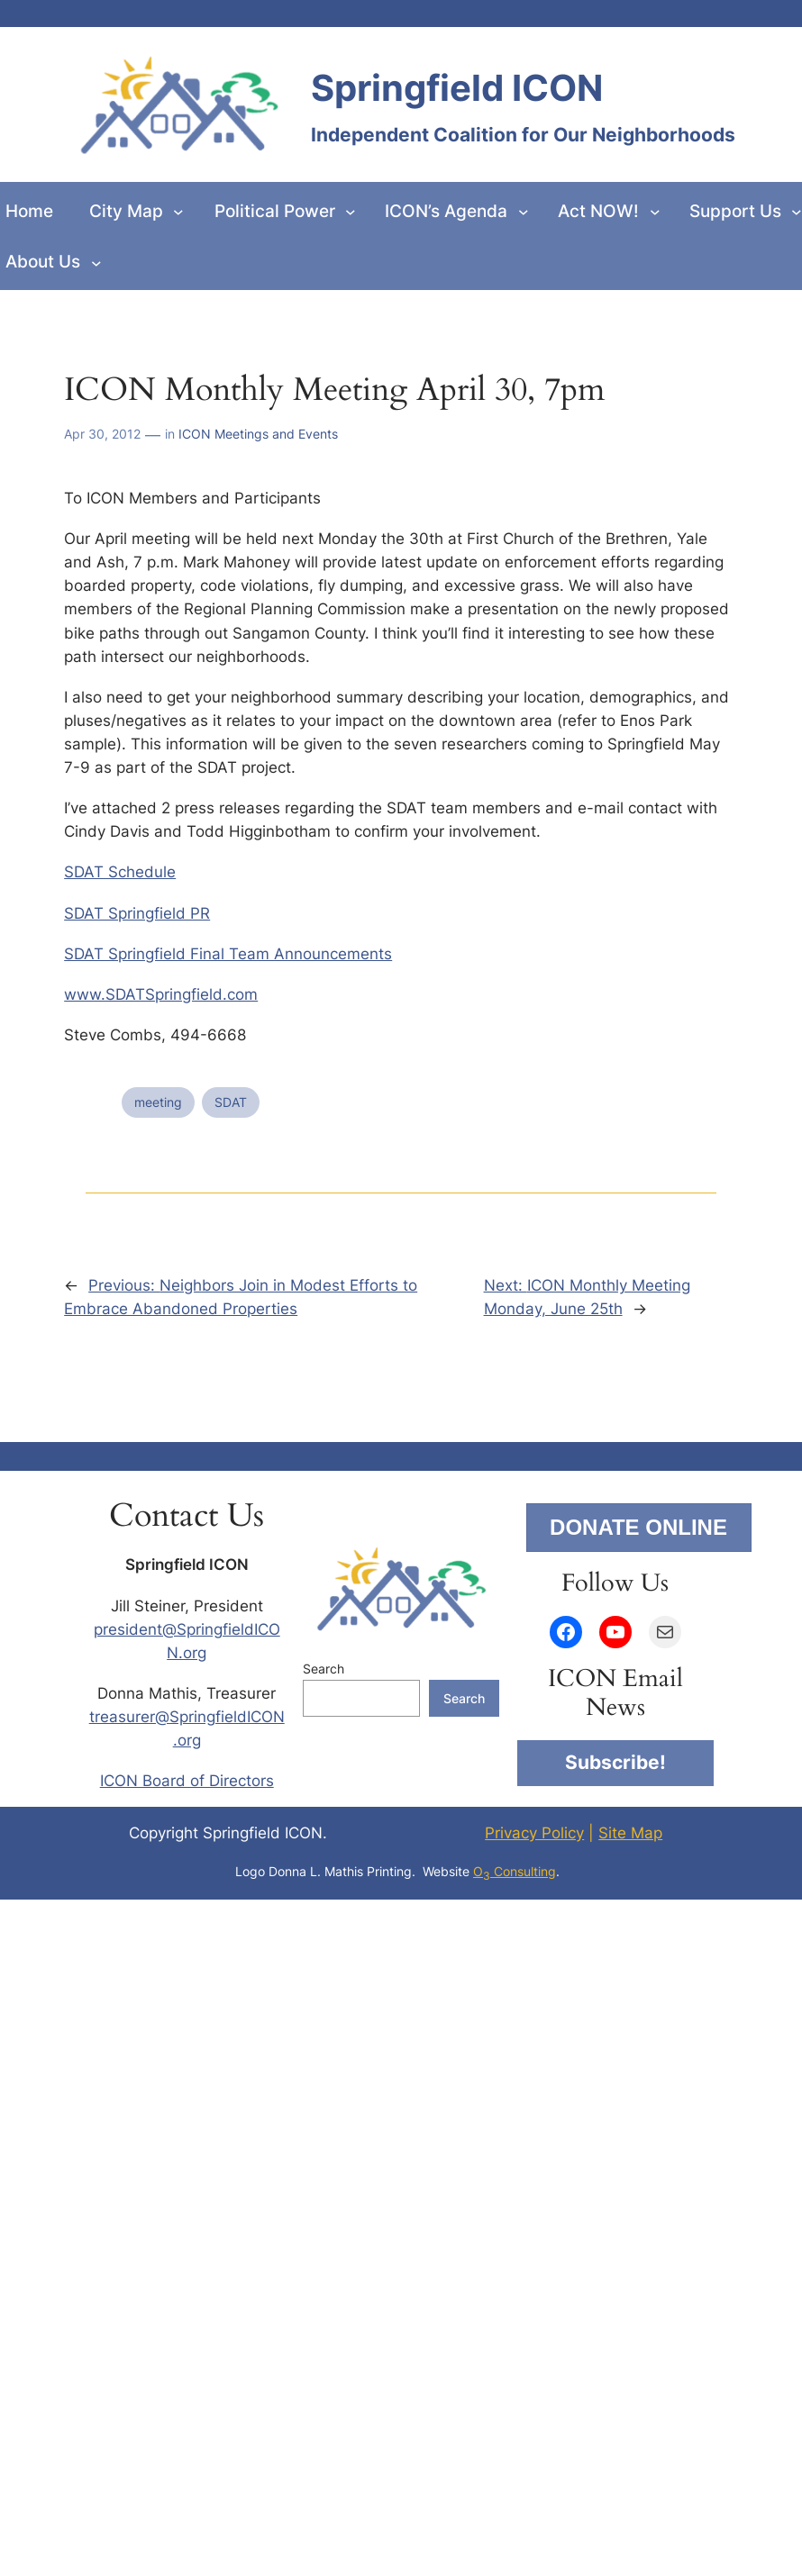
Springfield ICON (457, 88)
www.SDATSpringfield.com (161, 994)
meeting (158, 1102)
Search (323, 1668)
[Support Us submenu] (796, 211)
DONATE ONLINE (638, 1527)
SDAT (230, 1102)
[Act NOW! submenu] (655, 211)
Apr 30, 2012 (102, 433)
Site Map (630, 1833)
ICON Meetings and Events (258, 433)
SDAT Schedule (120, 872)
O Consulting (514, 1871)
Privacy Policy (534, 1833)
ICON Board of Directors (187, 1781)
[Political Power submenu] (350, 211)
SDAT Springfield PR (137, 913)
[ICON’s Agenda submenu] (523, 211)
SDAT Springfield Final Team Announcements (228, 954)
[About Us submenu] (96, 262)
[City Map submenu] (178, 211)
